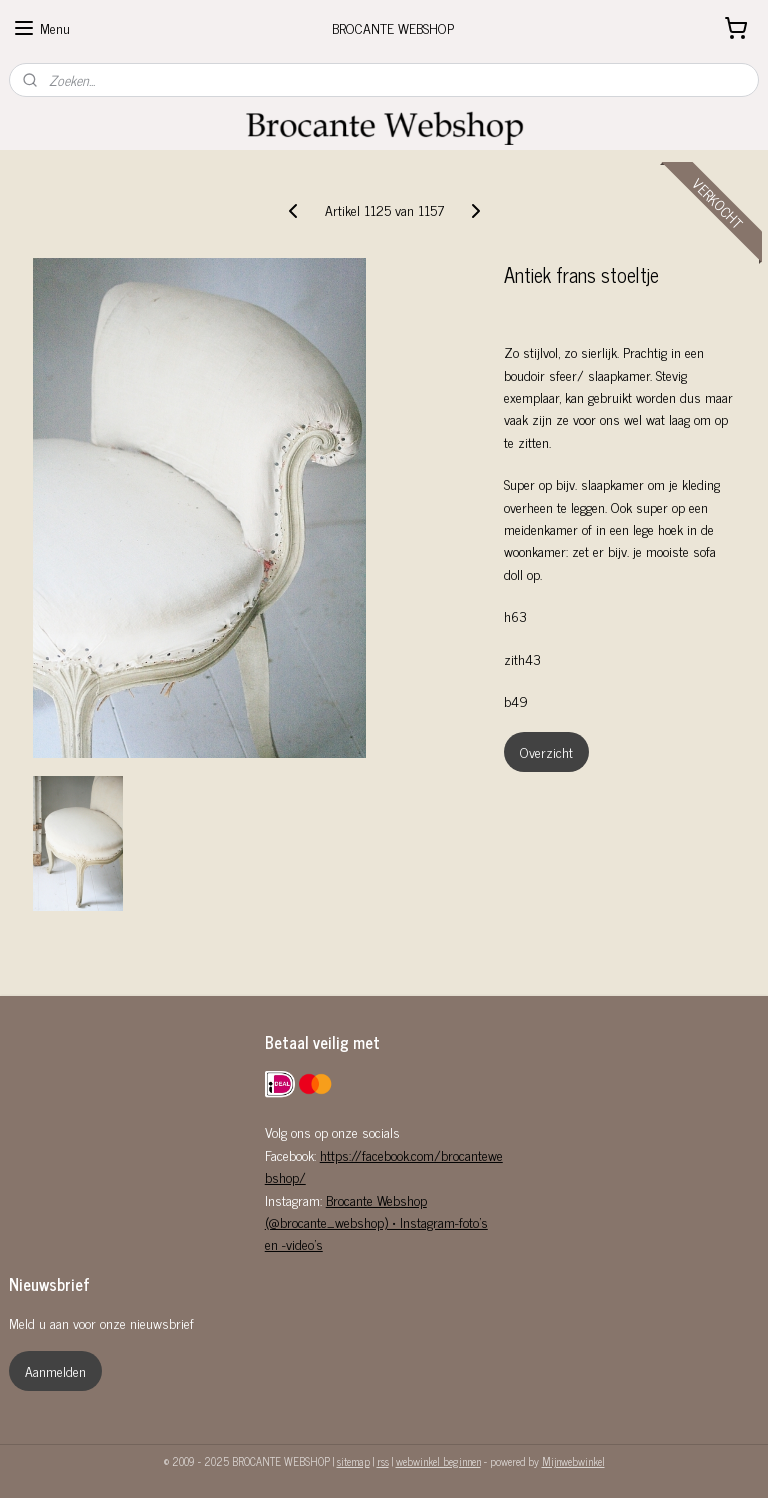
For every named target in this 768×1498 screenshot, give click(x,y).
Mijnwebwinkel (573, 1461)
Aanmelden (55, 1370)
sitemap (353, 1461)
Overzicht (546, 751)
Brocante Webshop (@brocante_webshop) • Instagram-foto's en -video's (376, 1222)
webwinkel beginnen (438, 1461)
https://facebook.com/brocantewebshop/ (384, 1165)
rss (383, 1461)
